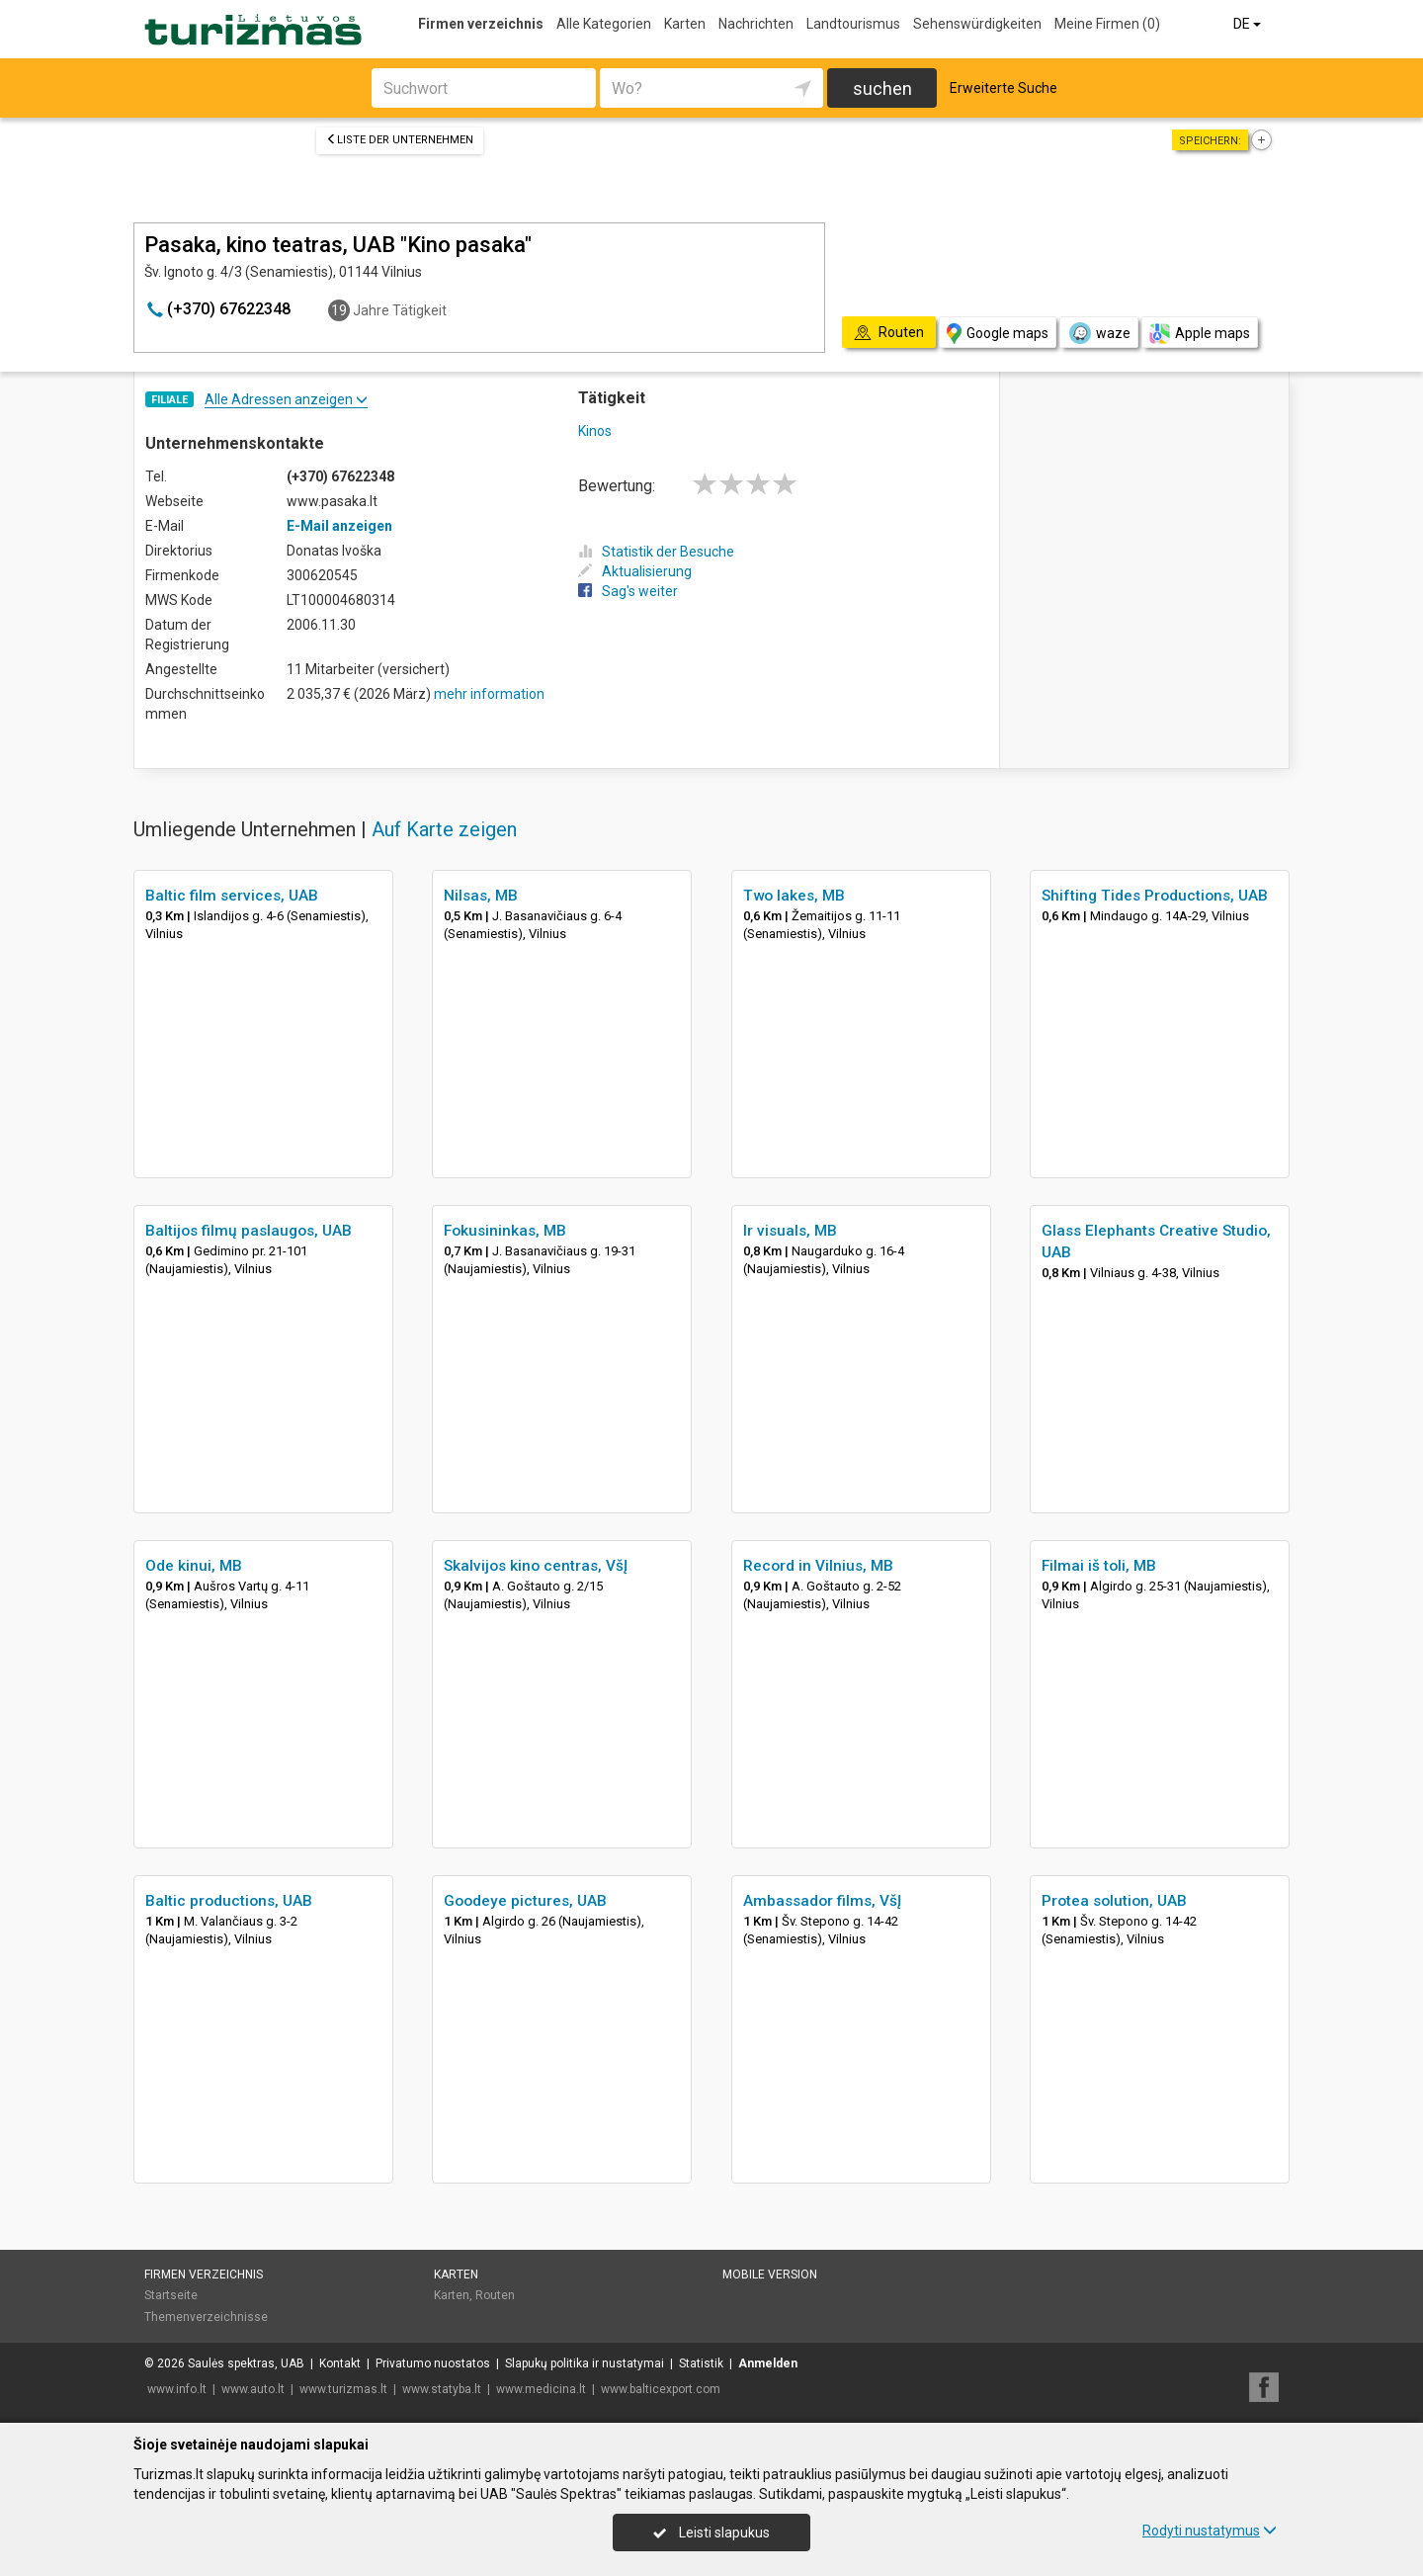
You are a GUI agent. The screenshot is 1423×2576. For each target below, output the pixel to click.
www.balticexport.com (660, 2389)
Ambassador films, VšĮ (822, 1901)
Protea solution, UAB (1114, 1901)
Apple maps (1199, 333)
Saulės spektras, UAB (246, 2363)
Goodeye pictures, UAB (525, 1901)
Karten (685, 24)
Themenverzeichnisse (206, 2317)
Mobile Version (769, 2274)
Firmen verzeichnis (481, 24)
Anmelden (767, 2363)
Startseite (171, 2295)
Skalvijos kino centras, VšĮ (536, 1566)
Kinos (595, 431)
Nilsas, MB (481, 895)
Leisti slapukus (711, 2532)
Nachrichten (756, 24)
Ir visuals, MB (790, 1231)
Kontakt (340, 2363)
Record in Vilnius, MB (818, 1566)
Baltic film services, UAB (231, 895)
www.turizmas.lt (343, 2389)
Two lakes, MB (794, 895)
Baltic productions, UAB (228, 1901)
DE (1248, 24)
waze (1098, 333)
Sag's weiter (628, 591)
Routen (495, 2295)
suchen (882, 88)
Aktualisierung (635, 571)
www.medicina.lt (541, 2389)
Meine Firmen (1107, 24)
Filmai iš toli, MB (1099, 1566)
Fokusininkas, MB (505, 1231)
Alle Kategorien (603, 24)
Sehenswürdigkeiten (977, 24)
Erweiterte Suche (1003, 88)
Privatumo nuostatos (433, 2363)
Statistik (701, 2363)
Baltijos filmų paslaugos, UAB (248, 1231)
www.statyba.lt (441, 2389)
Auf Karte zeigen (444, 829)
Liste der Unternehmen (399, 139)
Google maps (997, 333)
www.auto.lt (253, 2389)
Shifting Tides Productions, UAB (1155, 895)
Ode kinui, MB (193, 1566)
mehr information (489, 694)
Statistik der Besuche (656, 551)
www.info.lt (177, 2389)
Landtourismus (853, 24)
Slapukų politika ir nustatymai (584, 2363)
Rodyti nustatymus (1209, 2530)
